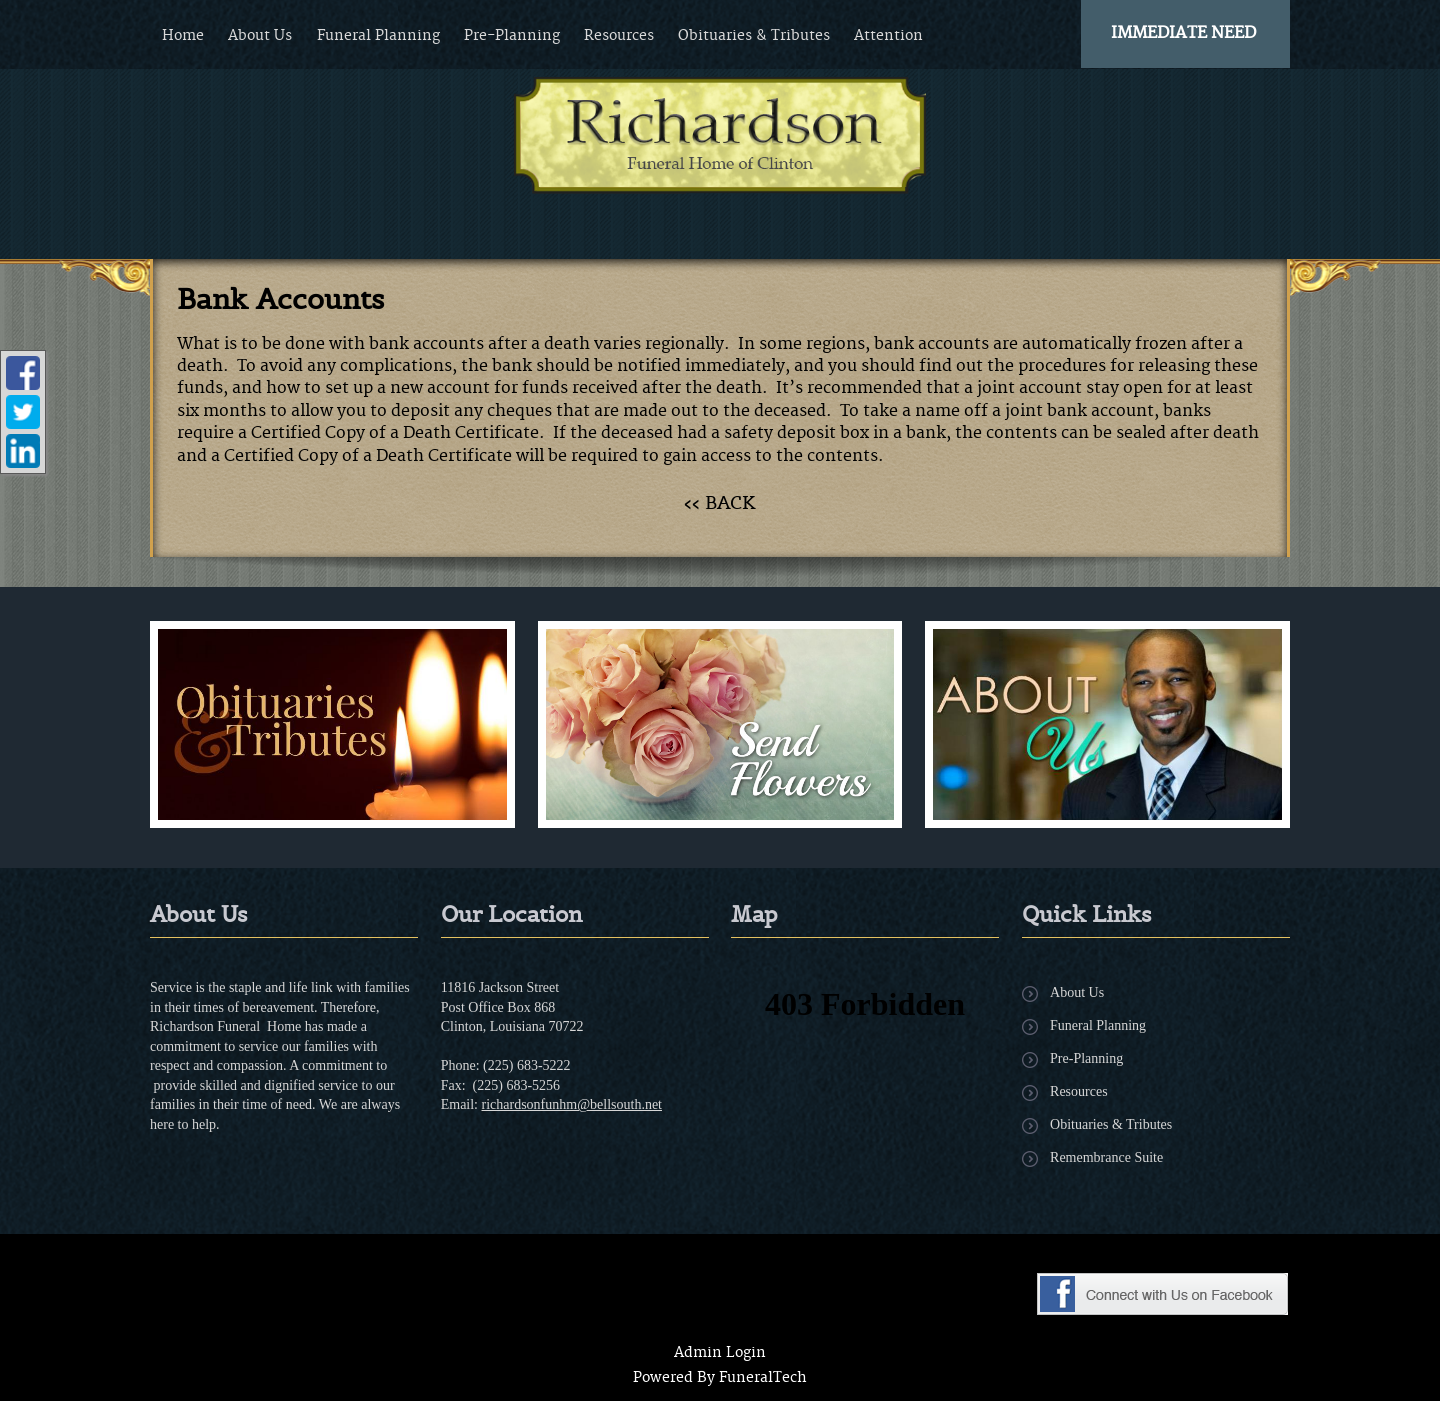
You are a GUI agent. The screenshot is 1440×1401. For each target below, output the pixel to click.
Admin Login (720, 1353)
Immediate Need (1183, 33)
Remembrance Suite (1106, 1157)
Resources (1079, 1091)
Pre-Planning (1086, 1058)
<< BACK (720, 502)
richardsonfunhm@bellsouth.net (572, 1104)
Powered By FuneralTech (720, 1378)
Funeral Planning (1098, 1025)
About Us (1077, 992)
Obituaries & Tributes (1111, 1124)
